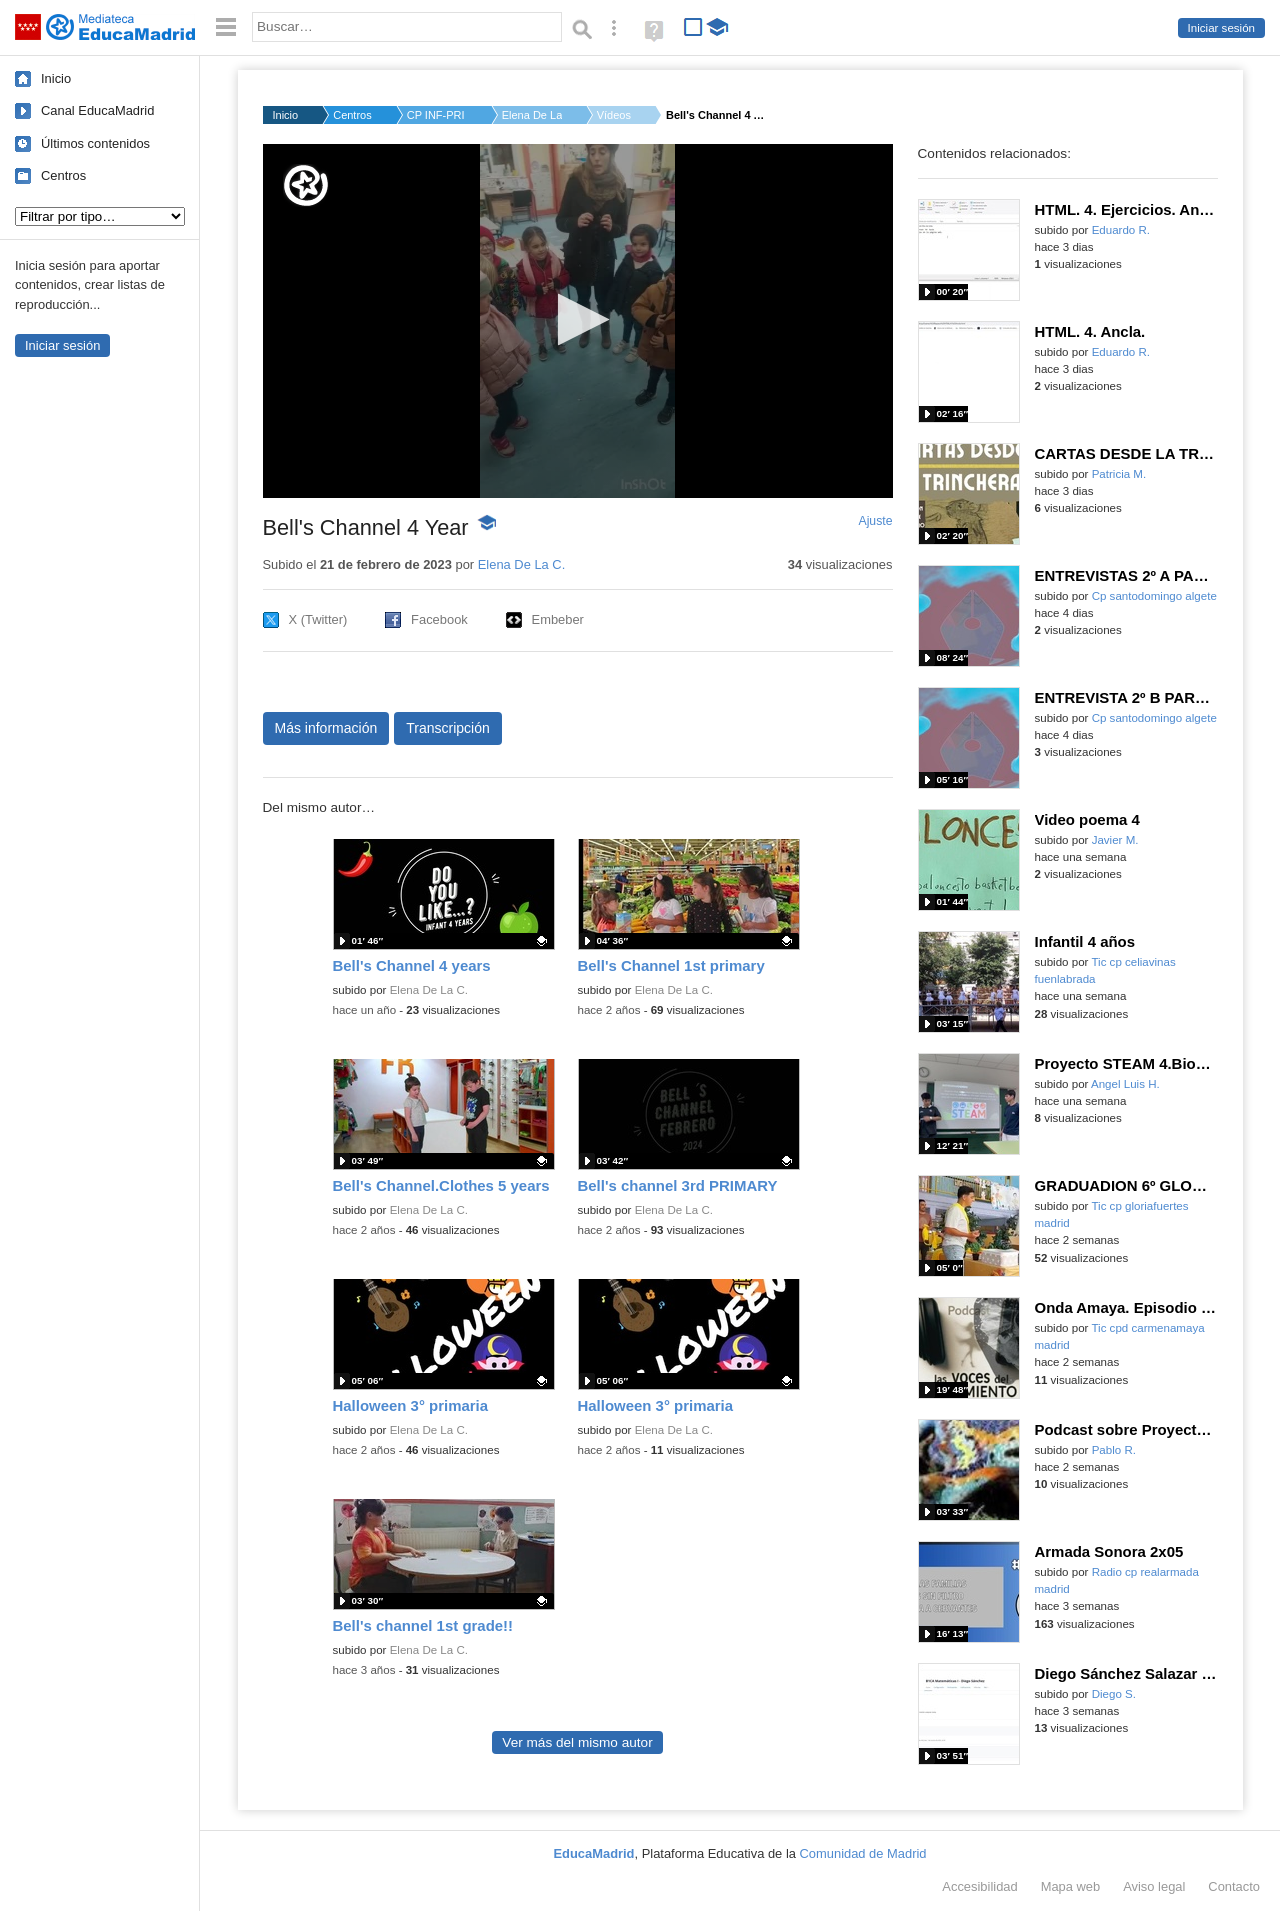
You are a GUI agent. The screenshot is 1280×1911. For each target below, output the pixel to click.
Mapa (1071, 1886)
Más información (326, 728)
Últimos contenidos (95, 143)
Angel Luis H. (1125, 1084)
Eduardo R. (1121, 230)
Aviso (1154, 1886)
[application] (578, 321)
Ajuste (875, 521)
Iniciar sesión (1221, 28)
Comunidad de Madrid (863, 1853)
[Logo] (306, 185)
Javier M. (1115, 840)
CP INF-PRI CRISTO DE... (437, 115)
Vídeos (614, 115)
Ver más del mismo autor (577, 1742)
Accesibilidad (979, 1886)
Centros (63, 175)
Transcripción (448, 728)
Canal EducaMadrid (97, 110)
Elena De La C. (532, 115)
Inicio (56, 78)
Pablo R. (1114, 1450)
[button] (577, 319)
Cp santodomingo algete (1154, 596)
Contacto (1234, 1886)
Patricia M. (1119, 474)
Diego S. (1114, 1694)
